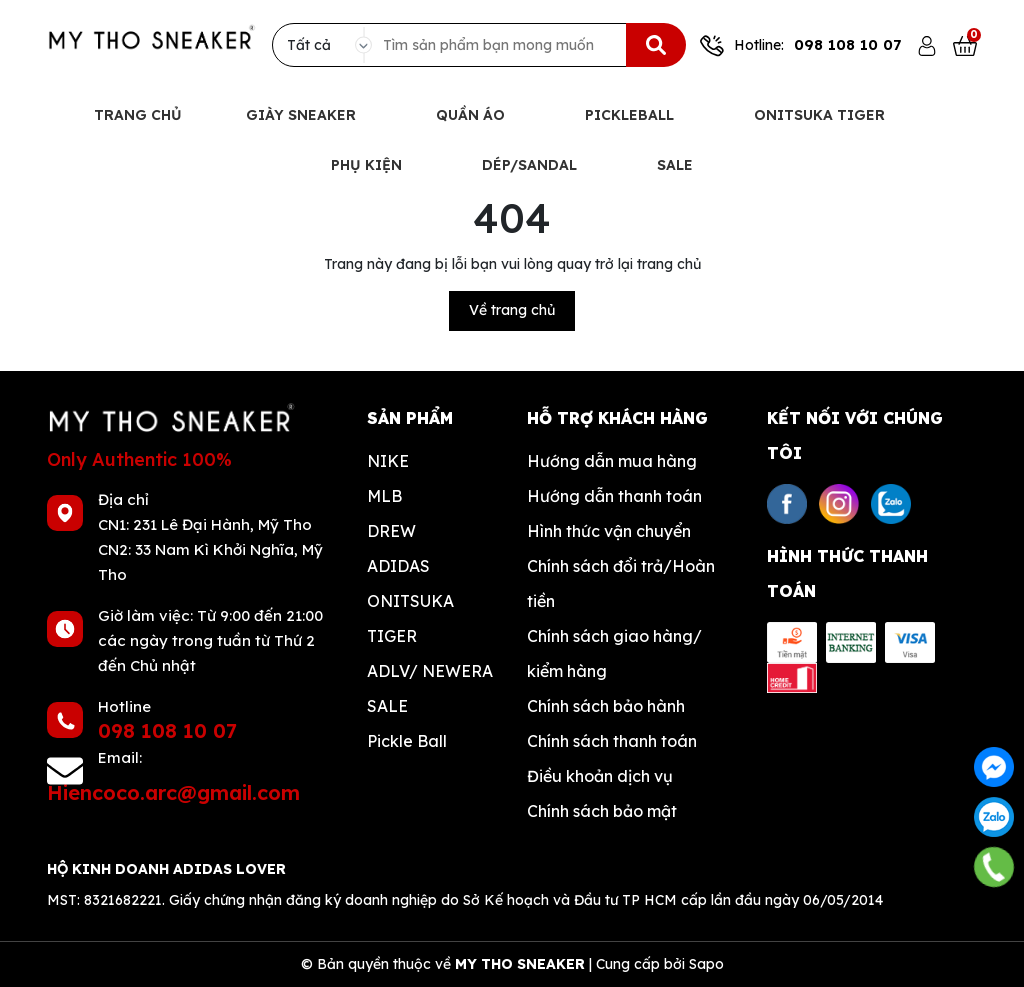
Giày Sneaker (303, 115)
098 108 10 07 (847, 44)
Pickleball (631, 115)
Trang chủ (138, 115)
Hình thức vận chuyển (609, 531)
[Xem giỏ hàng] (965, 45)
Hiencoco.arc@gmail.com (173, 792)
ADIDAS (398, 566)
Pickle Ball (407, 741)
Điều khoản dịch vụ (600, 776)
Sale (675, 165)
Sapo (706, 964)
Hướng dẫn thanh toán (614, 496)
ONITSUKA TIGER (410, 618)
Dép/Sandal (531, 165)
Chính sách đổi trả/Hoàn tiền (621, 583)
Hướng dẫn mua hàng (612, 461)
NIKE (388, 461)
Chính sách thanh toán (612, 741)
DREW (391, 531)
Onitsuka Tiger (821, 115)
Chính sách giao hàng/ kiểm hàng (614, 653)
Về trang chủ (512, 310)
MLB (384, 496)
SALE (387, 706)
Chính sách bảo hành (606, 706)
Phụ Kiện (368, 165)
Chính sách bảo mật (602, 811)
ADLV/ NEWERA (430, 671)
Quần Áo (472, 115)
